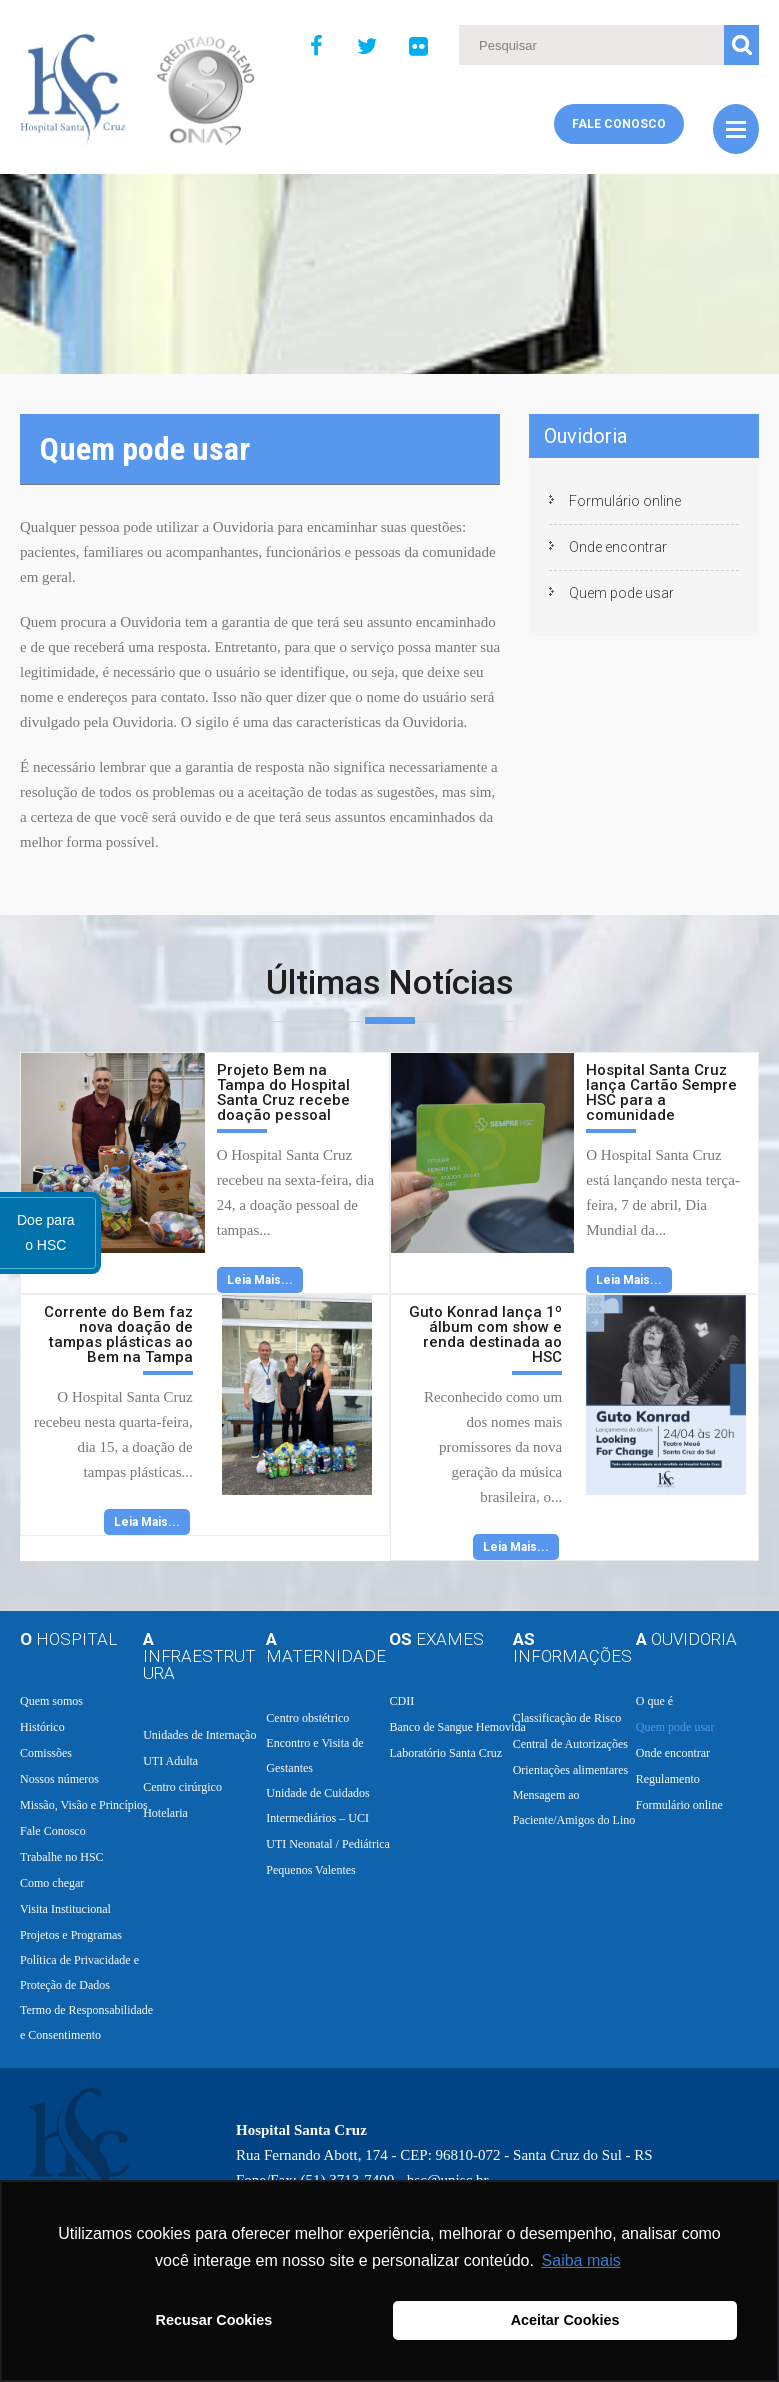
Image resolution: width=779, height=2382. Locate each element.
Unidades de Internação (199, 1735)
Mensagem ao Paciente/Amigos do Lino (574, 1807)
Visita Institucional (65, 1909)
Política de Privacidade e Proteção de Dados (79, 1972)
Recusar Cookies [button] (214, 2320)
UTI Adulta (170, 1761)
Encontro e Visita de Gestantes (314, 1755)
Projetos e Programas (71, 1935)
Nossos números (59, 1779)
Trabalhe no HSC (62, 1857)
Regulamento (668, 1779)
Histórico (42, 1727)
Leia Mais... (260, 1280)
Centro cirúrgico (182, 1787)
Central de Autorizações (570, 1744)
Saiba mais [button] (581, 2260)
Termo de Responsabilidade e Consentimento (86, 2022)
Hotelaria (165, 1813)
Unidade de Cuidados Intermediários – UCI (317, 1805)
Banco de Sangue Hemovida (457, 1727)
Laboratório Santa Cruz (445, 1753)
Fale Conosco (619, 124)
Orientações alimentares (571, 1770)
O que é (654, 1701)
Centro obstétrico (307, 1718)
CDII (401, 1701)
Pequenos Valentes (310, 1870)
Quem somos (51, 1701)
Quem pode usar (621, 593)
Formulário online (625, 501)
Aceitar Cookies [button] (565, 2320)
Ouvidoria (585, 436)
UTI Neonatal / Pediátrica (328, 1844)
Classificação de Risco (567, 1718)
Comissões (46, 1753)
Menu (736, 129)
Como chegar (52, 1883)
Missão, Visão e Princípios (84, 1805)
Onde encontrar (618, 547)
